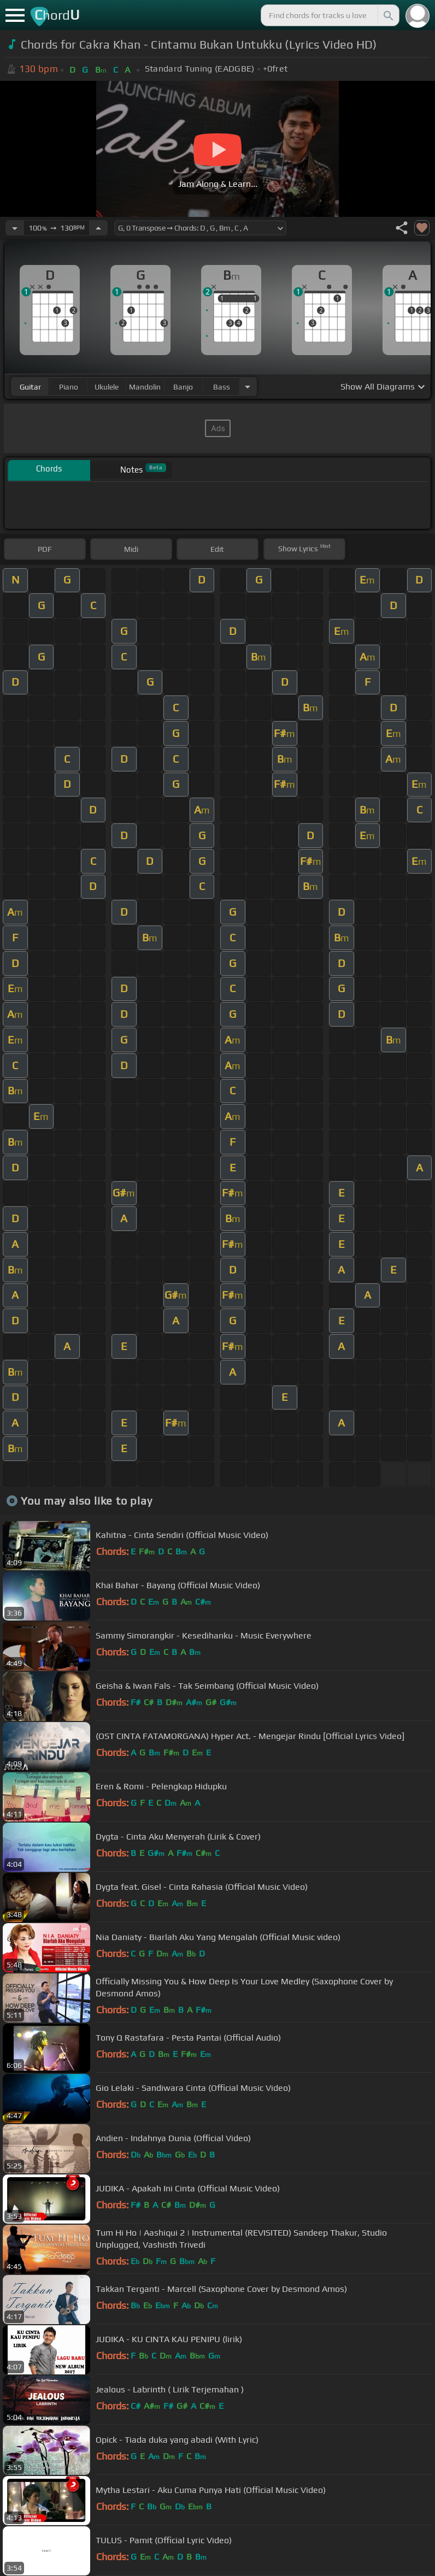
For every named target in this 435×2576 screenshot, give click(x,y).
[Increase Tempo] (98, 227)
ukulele (107, 386)
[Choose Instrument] (247, 386)
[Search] (387, 15)
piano (68, 386)
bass (221, 386)
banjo (183, 386)
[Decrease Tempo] (14, 227)
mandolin (145, 386)
